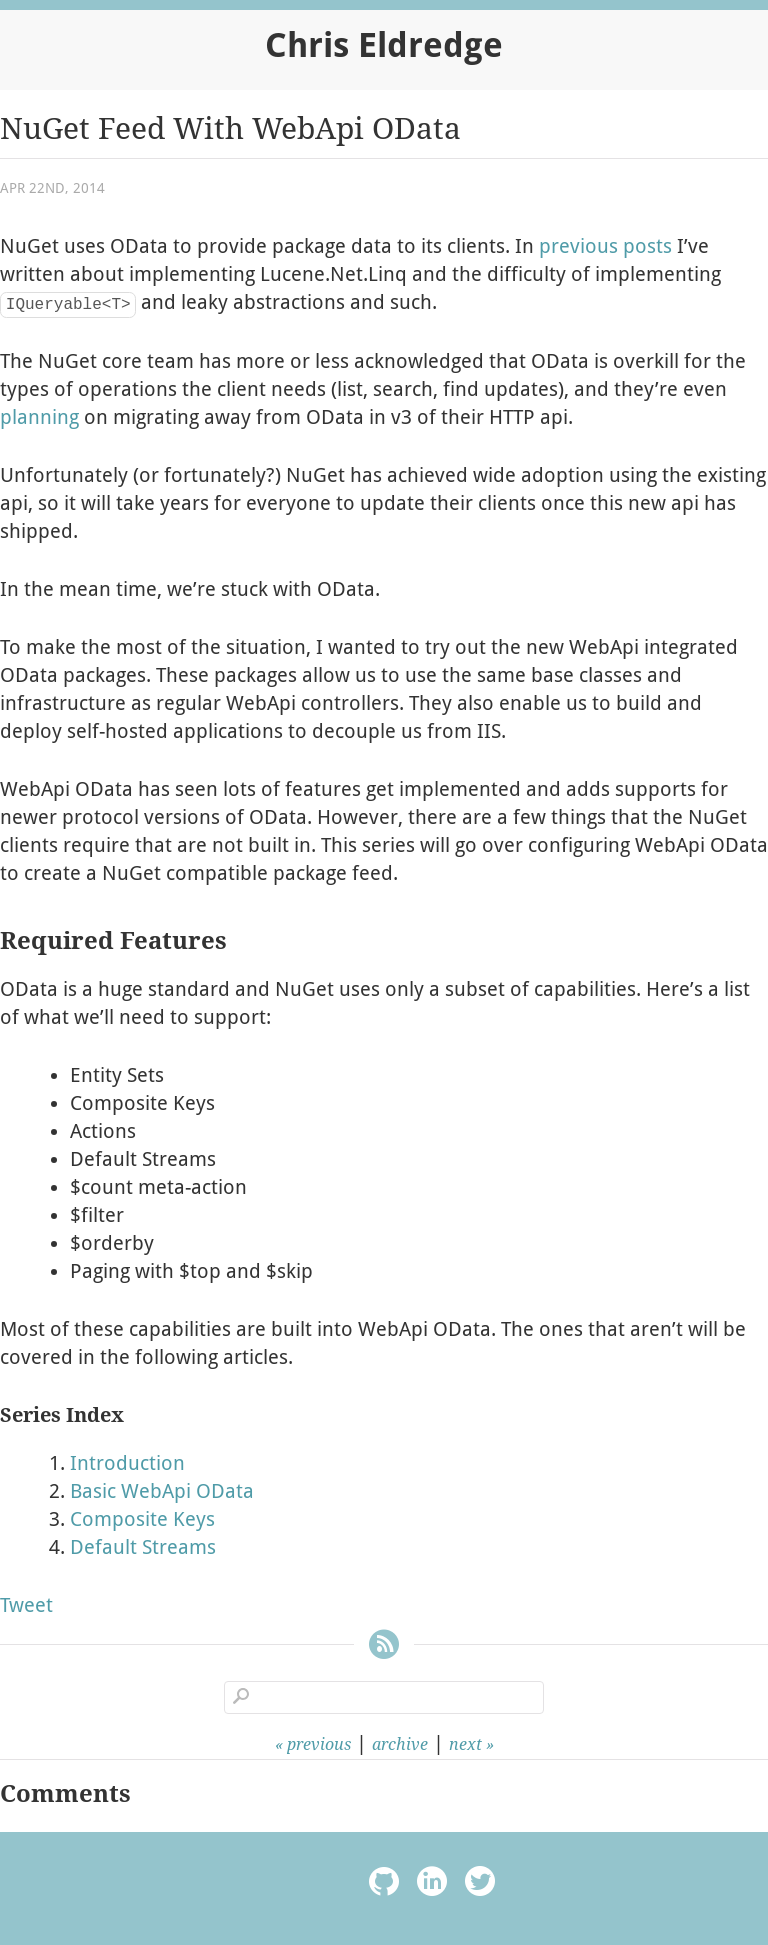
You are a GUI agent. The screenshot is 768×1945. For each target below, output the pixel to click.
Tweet (26, 1605)
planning (39, 417)
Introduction (127, 1463)
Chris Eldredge (384, 45)
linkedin (432, 1884)
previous (319, 1744)
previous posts (605, 246)
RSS (384, 1647)
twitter (480, 1884)
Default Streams (143, 1547)
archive (400, 1744)
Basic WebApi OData (162, 1491)
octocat (384, 1884)
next (465, 1744)
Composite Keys (142, 1519)
